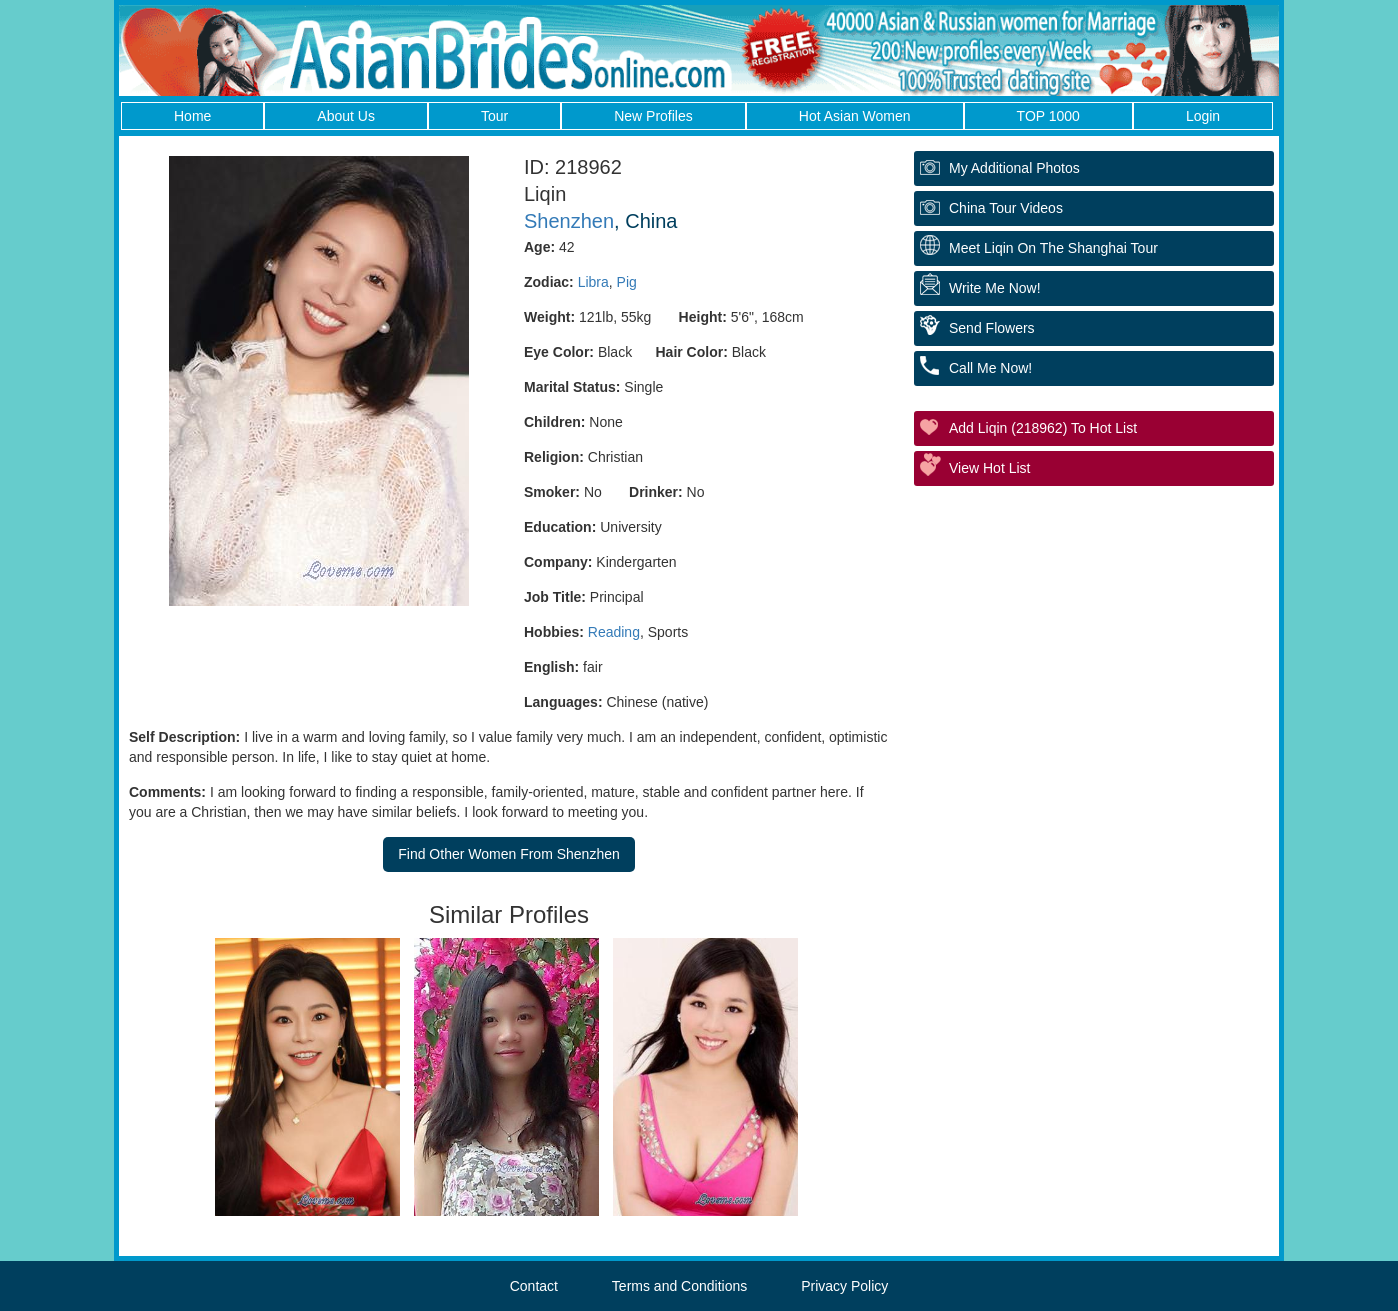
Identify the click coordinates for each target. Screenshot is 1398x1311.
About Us (346, 116)
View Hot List (989, 468)
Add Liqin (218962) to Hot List (1043, 428)
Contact (534, 1286)
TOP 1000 (1048, 116)
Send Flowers (992, 328)
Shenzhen (569, 221)
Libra (593, 282)
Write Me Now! (995, 288)
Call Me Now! (990, 368)
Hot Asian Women (855, 116)
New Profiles (653, 116)
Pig (627, 282)
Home (192, 116)
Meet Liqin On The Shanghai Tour (1053, 248)
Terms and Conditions (679, 1286)
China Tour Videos (1006, 208)
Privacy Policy (844, 1286)
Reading (614, 632)
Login (1203, 116)
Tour (494, 116)
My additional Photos (1014, 168)
